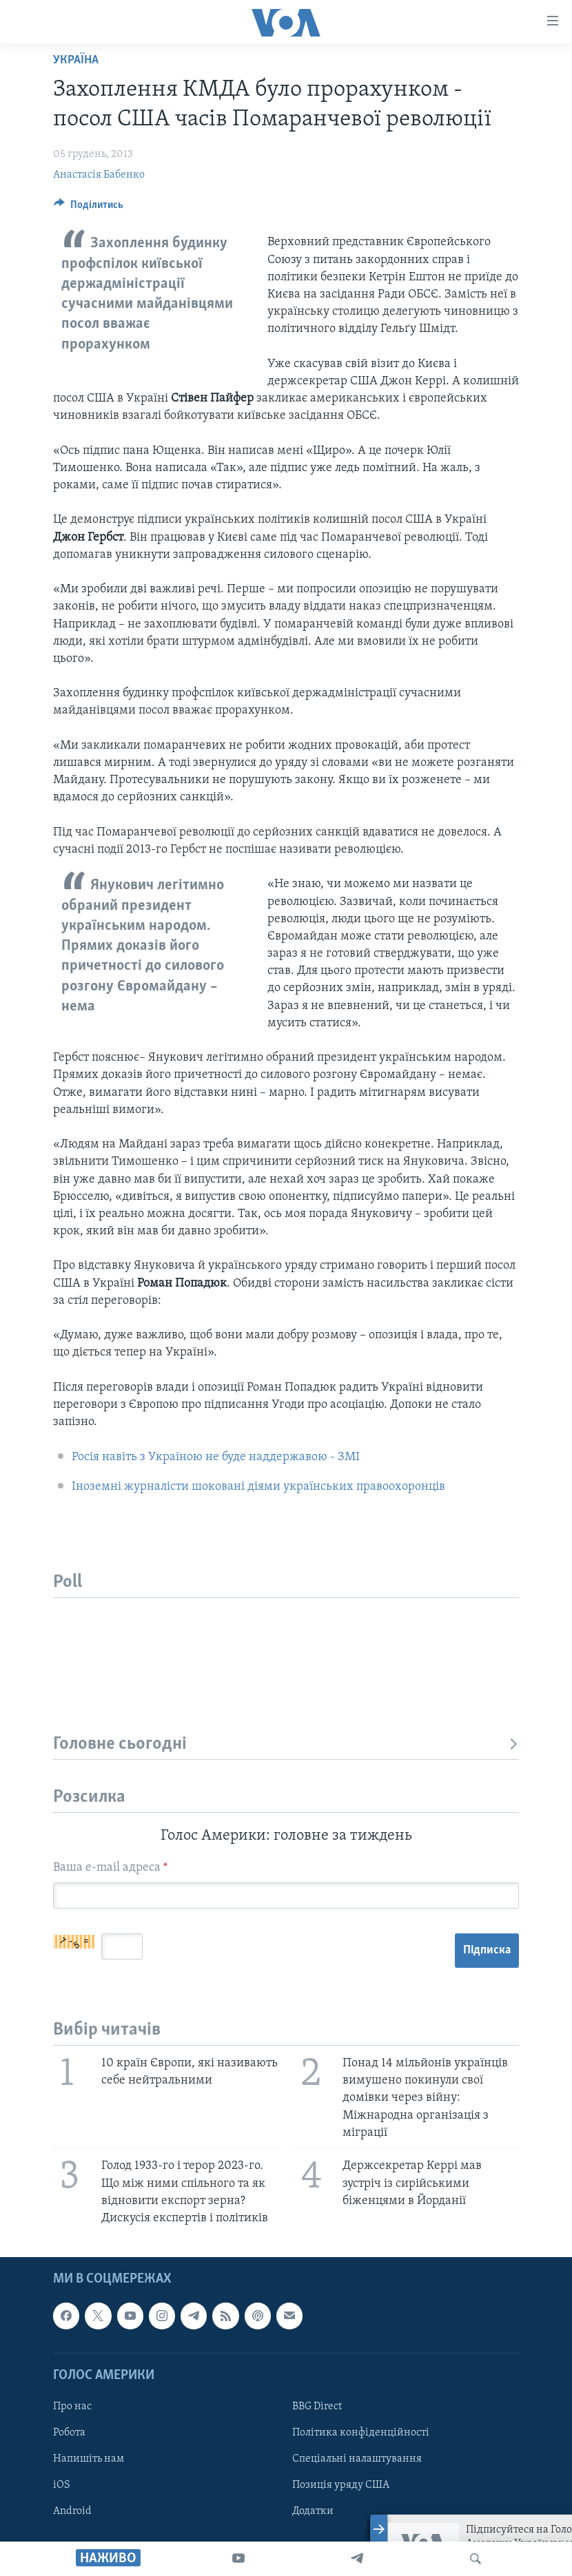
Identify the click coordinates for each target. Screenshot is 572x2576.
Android (72, 2511)
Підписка (487, 1950)
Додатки (313, 2511)
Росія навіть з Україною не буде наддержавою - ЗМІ (216, 1457)
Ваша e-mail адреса (110, 1867)
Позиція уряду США (340, 2485)
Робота (69, 2432)
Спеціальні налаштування (357, 2458)
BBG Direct (317, 2406)
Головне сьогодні (286, 1744)
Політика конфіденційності (360, 2432)
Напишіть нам (88, 2458)
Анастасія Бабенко (99, 174)
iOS (61, 2485)
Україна (76, 60)
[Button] (88, 208)
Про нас (72, 2406)
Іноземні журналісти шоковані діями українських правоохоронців (258, 1486)
